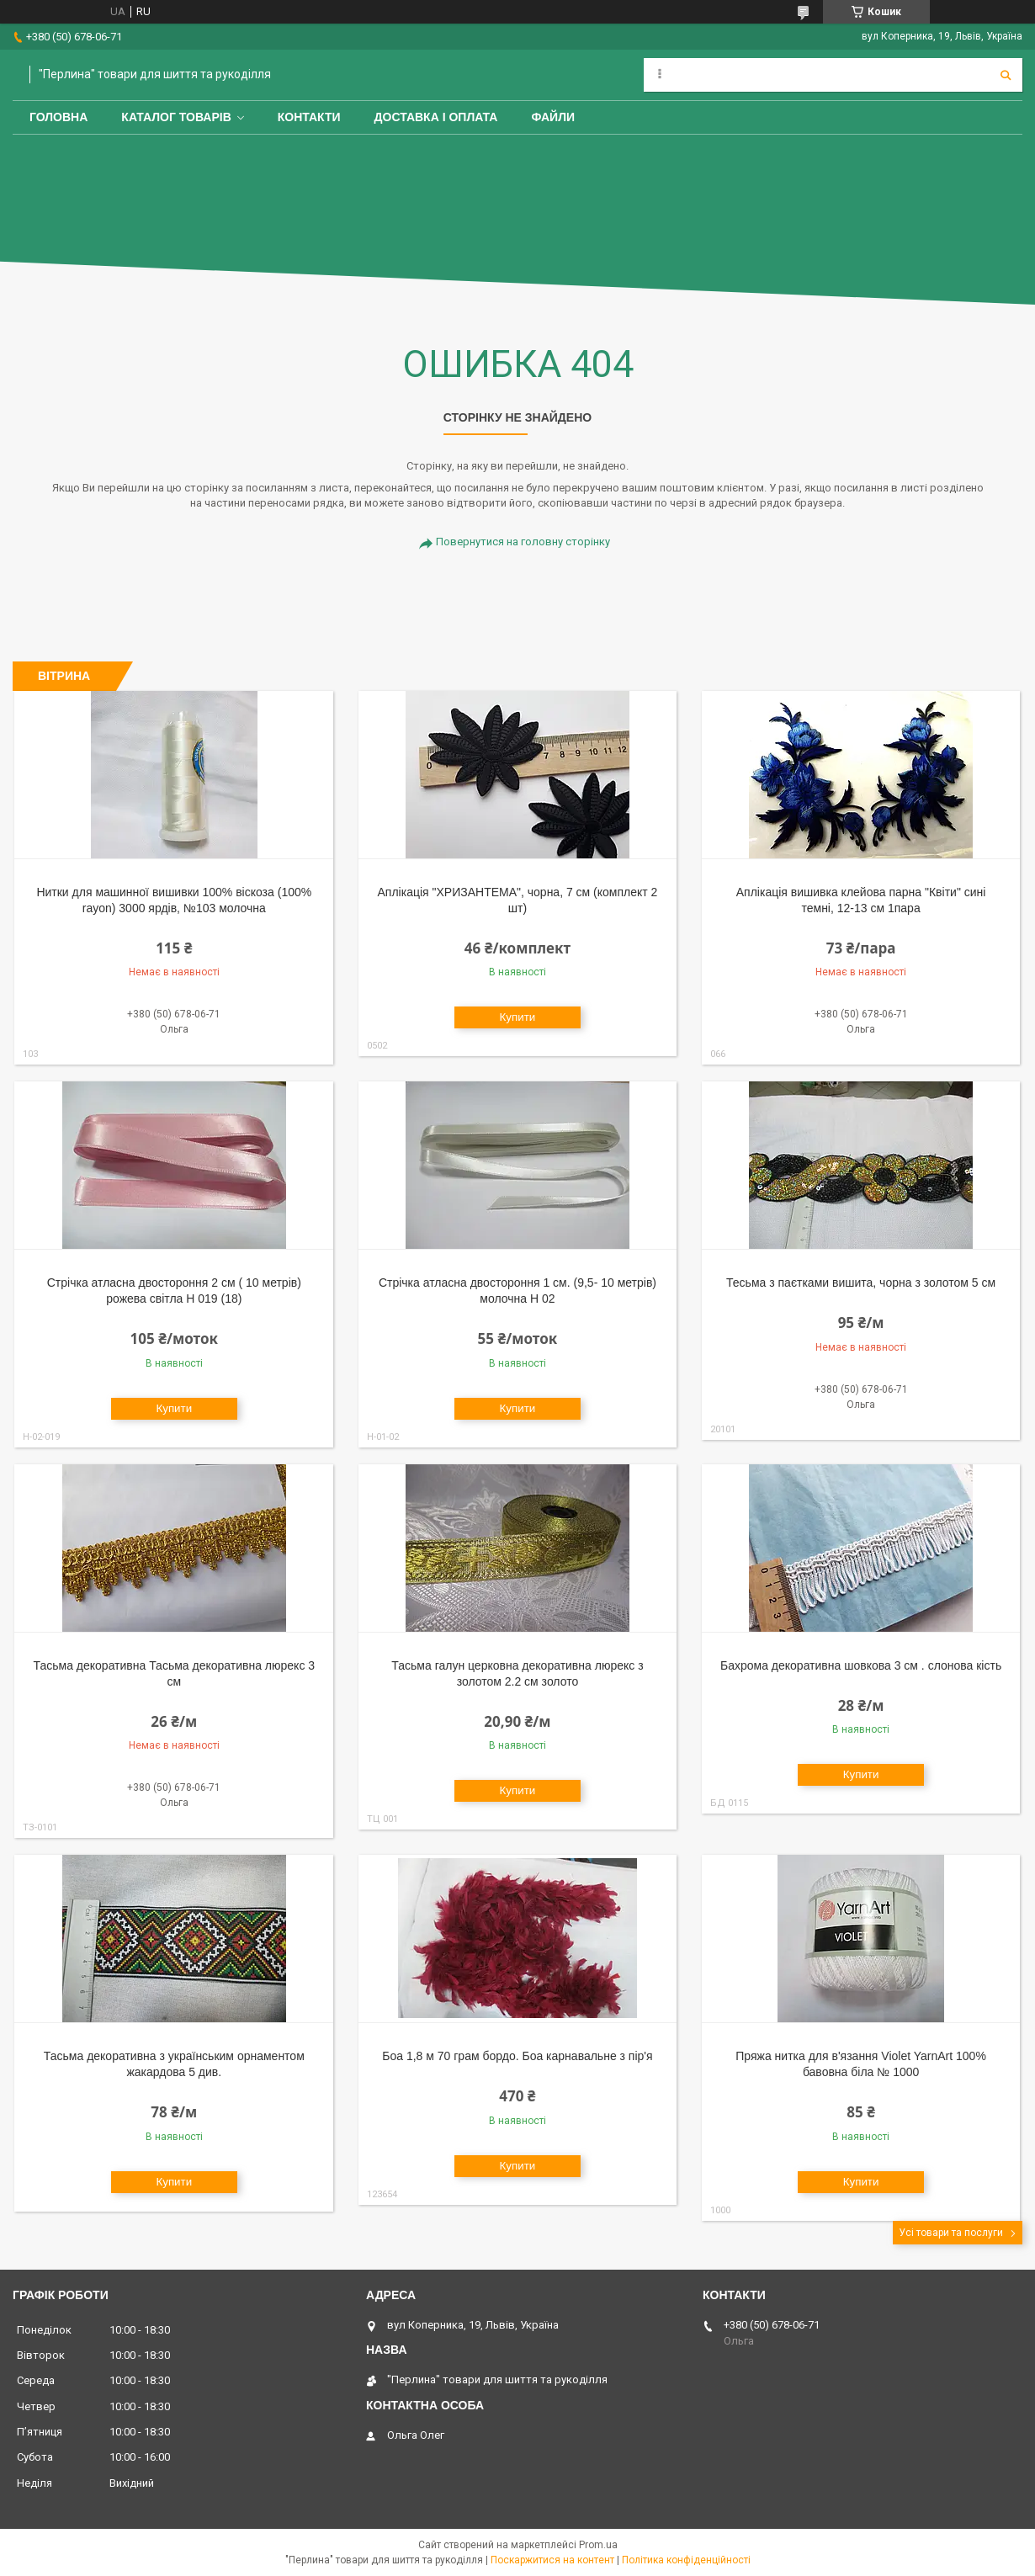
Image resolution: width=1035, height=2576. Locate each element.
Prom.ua (598, 2545)
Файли (553, 117)
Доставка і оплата (436, 117)
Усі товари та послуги (951, 2233)
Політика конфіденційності (686, 2560)
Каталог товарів (176, 117)
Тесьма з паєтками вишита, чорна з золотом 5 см (860, 1282)
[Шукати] (1005, 75)
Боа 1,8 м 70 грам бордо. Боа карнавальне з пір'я (517, 2056)
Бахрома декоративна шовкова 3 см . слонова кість (860, 1665)
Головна (58, 117)
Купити (518, 1017)
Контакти (309, 117)
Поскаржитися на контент (552, 2560)
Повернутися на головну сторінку (523, 541)
